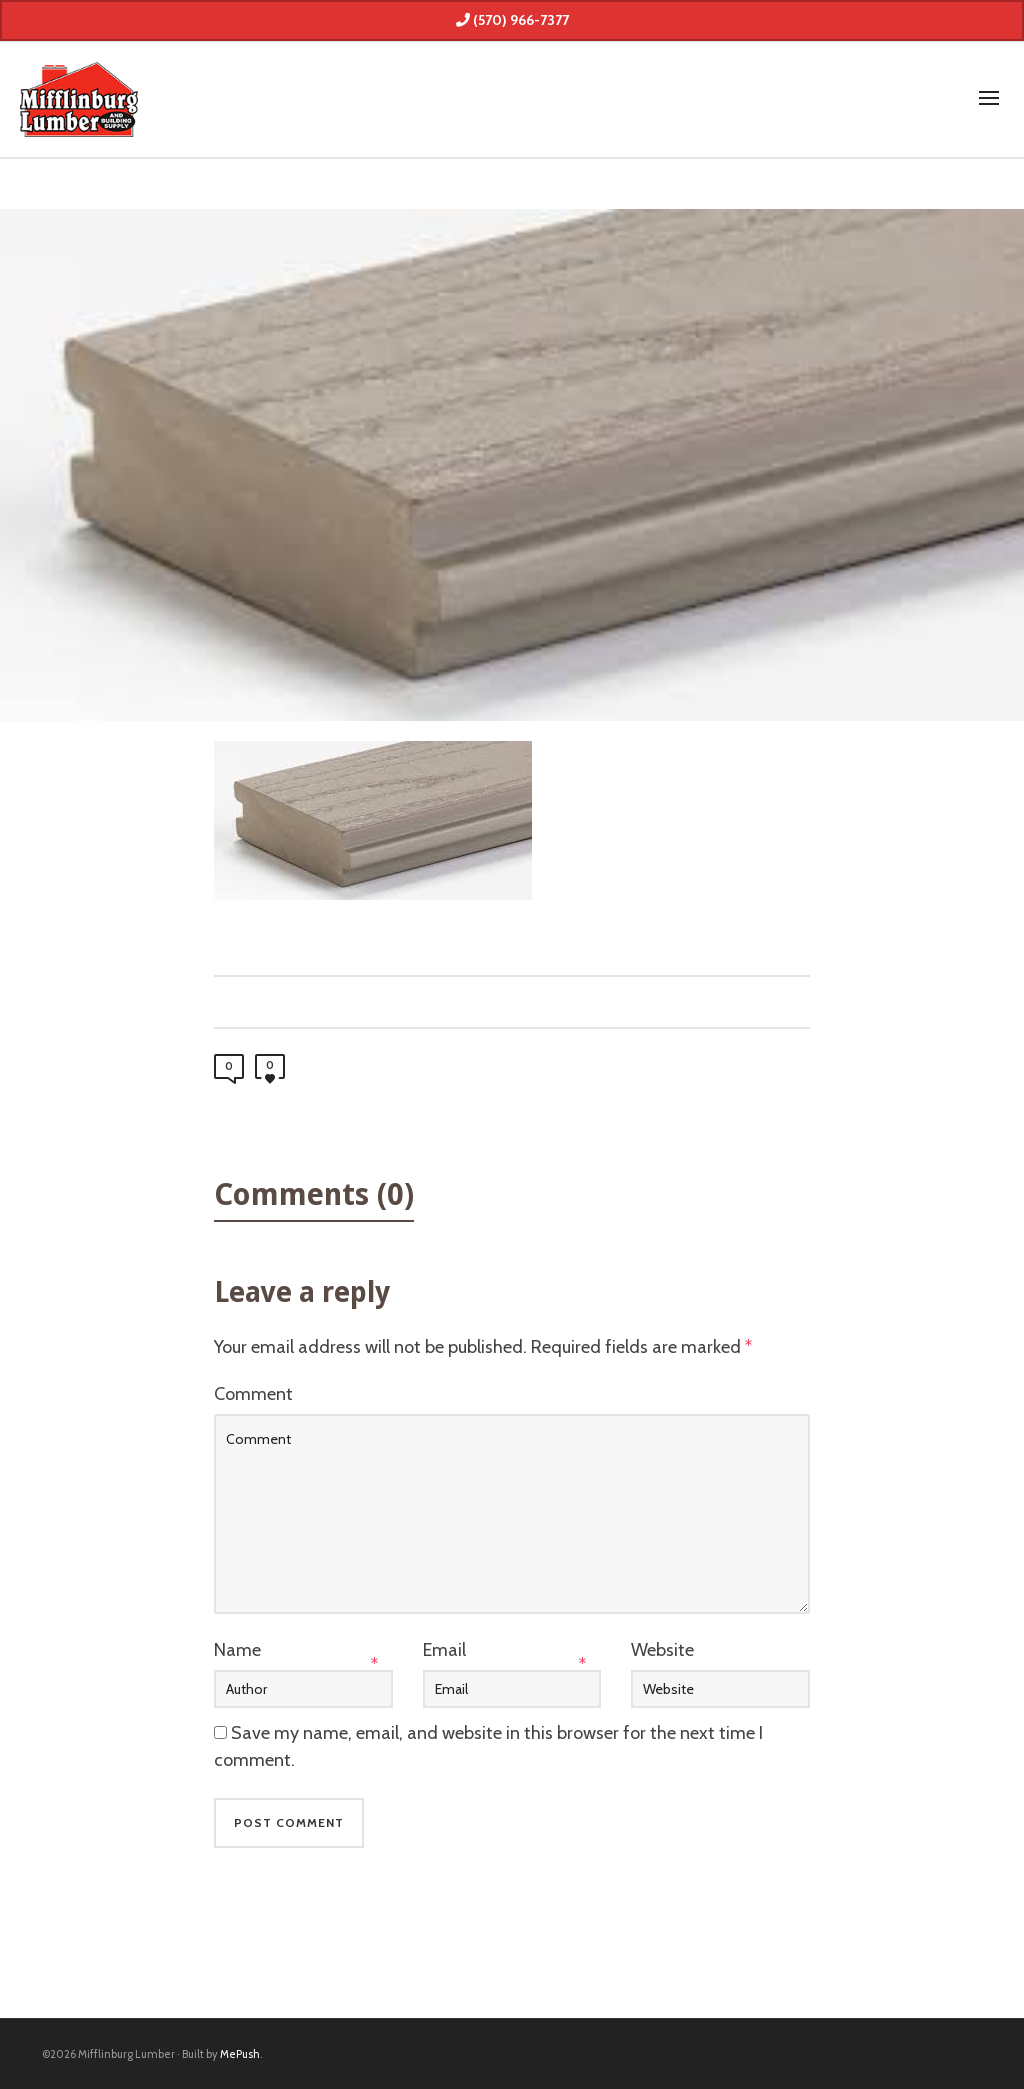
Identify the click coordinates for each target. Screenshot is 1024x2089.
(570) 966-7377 (512, 20)
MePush (240, 2054)
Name (237, 1650)
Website (662, 1650)
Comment (253, 1394)
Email (444, 1650)
